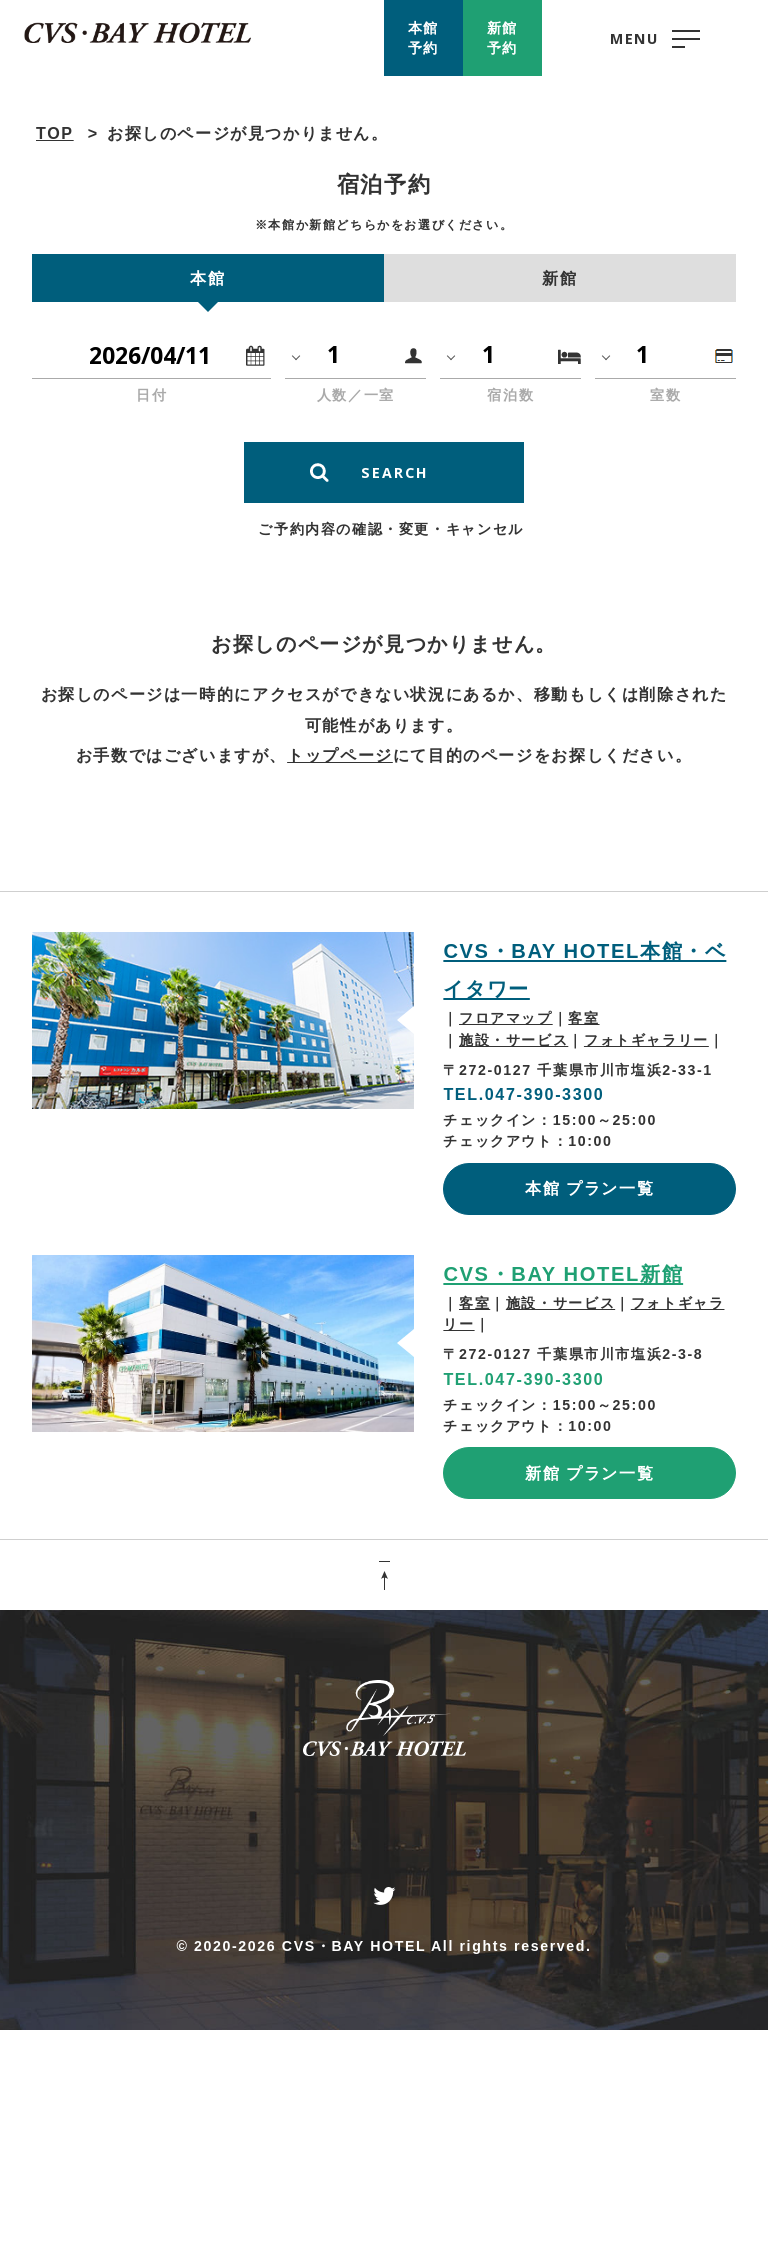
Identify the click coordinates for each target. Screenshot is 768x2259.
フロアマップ (506, 1018)
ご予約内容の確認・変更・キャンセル (390, 529)
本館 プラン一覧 (589, 1188)
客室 (583, 1018)
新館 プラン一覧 (589, 1473)
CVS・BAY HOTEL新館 (563, 1274)
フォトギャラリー (646, 1040)
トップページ (340, 755)
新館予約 (502, 38)
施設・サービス (513, 1040)
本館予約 (423, 38)
